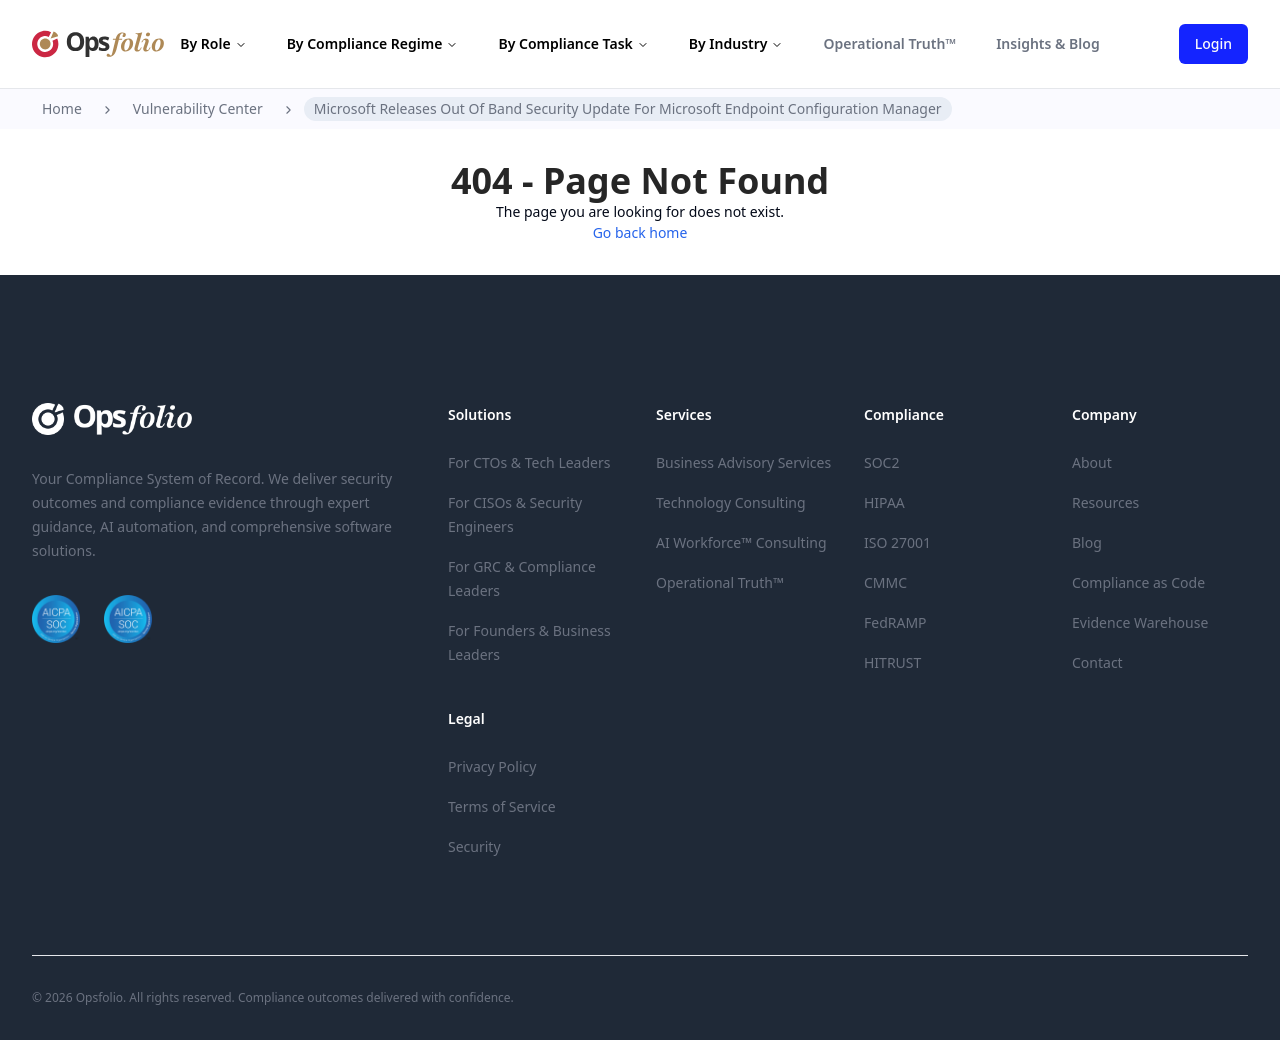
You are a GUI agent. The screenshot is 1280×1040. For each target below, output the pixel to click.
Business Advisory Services (743, 462)
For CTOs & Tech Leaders (529, 462)
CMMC (885, 582)
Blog (1087, 542)
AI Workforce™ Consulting (741, 542)
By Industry (736, 43)
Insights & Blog (1048, 43)
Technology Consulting (731, 502)
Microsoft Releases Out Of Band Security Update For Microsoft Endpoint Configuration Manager (628, 108)
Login (1213, 43)
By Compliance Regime (373, 43)
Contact (1097, 662)
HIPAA (884, 502)
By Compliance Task (573, 43)
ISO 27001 (897, 542)
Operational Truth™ (889, 43)
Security (474, 846)
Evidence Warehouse (1140, 622)
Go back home (640, 232)
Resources (1105, 502)
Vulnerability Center (198, 108)
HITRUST (892, 662)
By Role (213, 43)
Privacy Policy (492, 766)
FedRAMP (895, 622)
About (1092, 462)
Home (62, 108)
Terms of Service (502, 806)
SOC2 (881, 462)
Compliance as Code (1138, 582)
